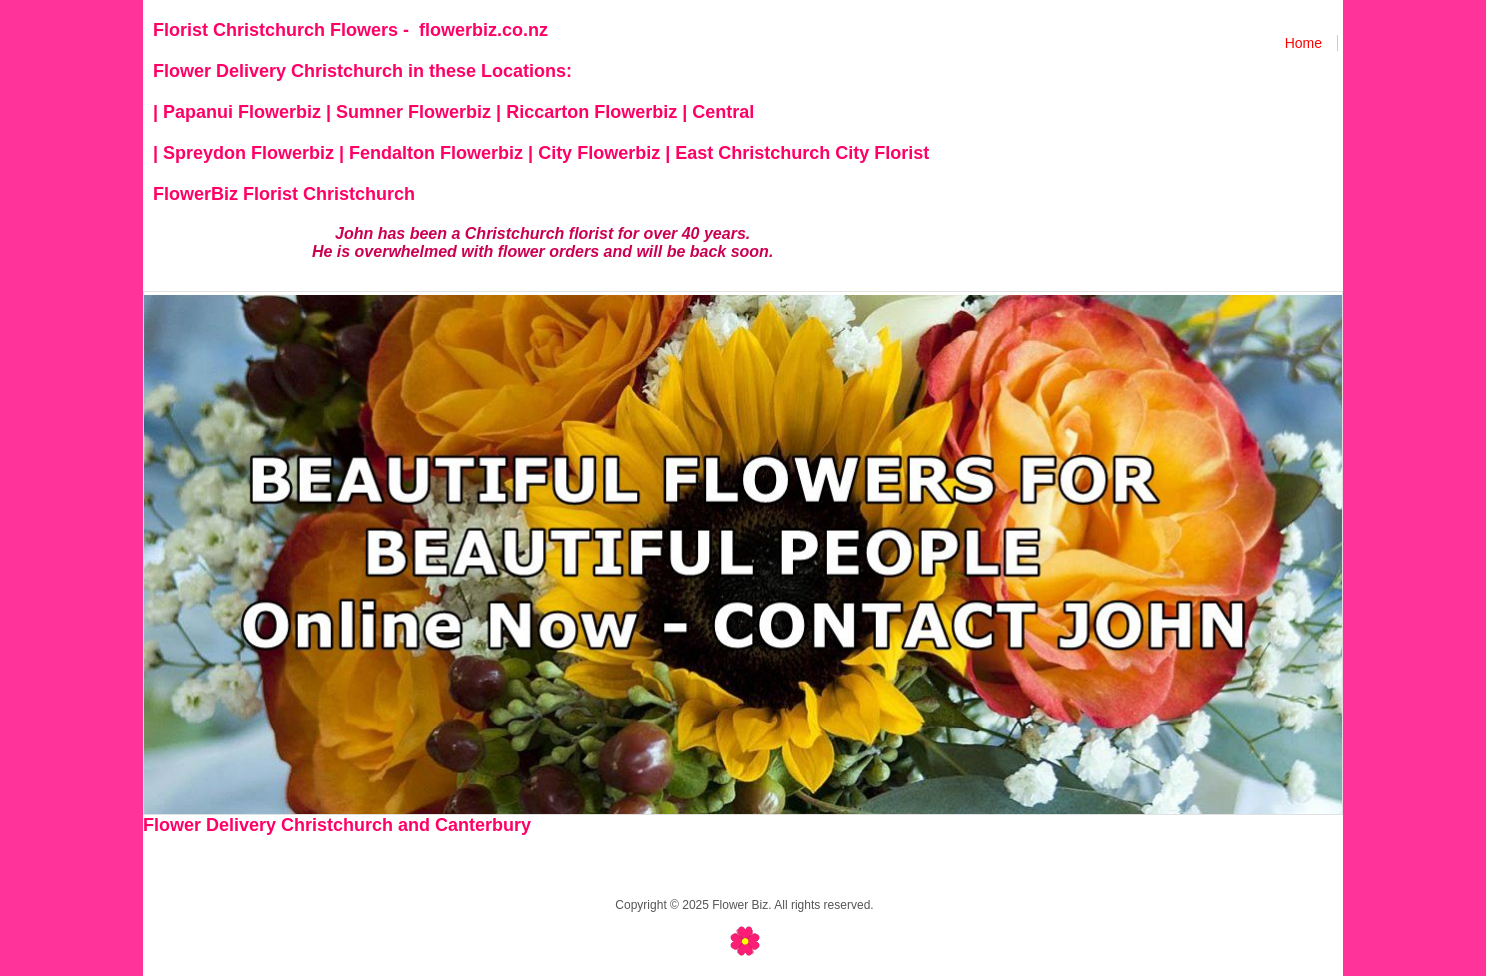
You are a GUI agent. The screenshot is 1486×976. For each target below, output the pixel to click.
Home (1303, 43)
